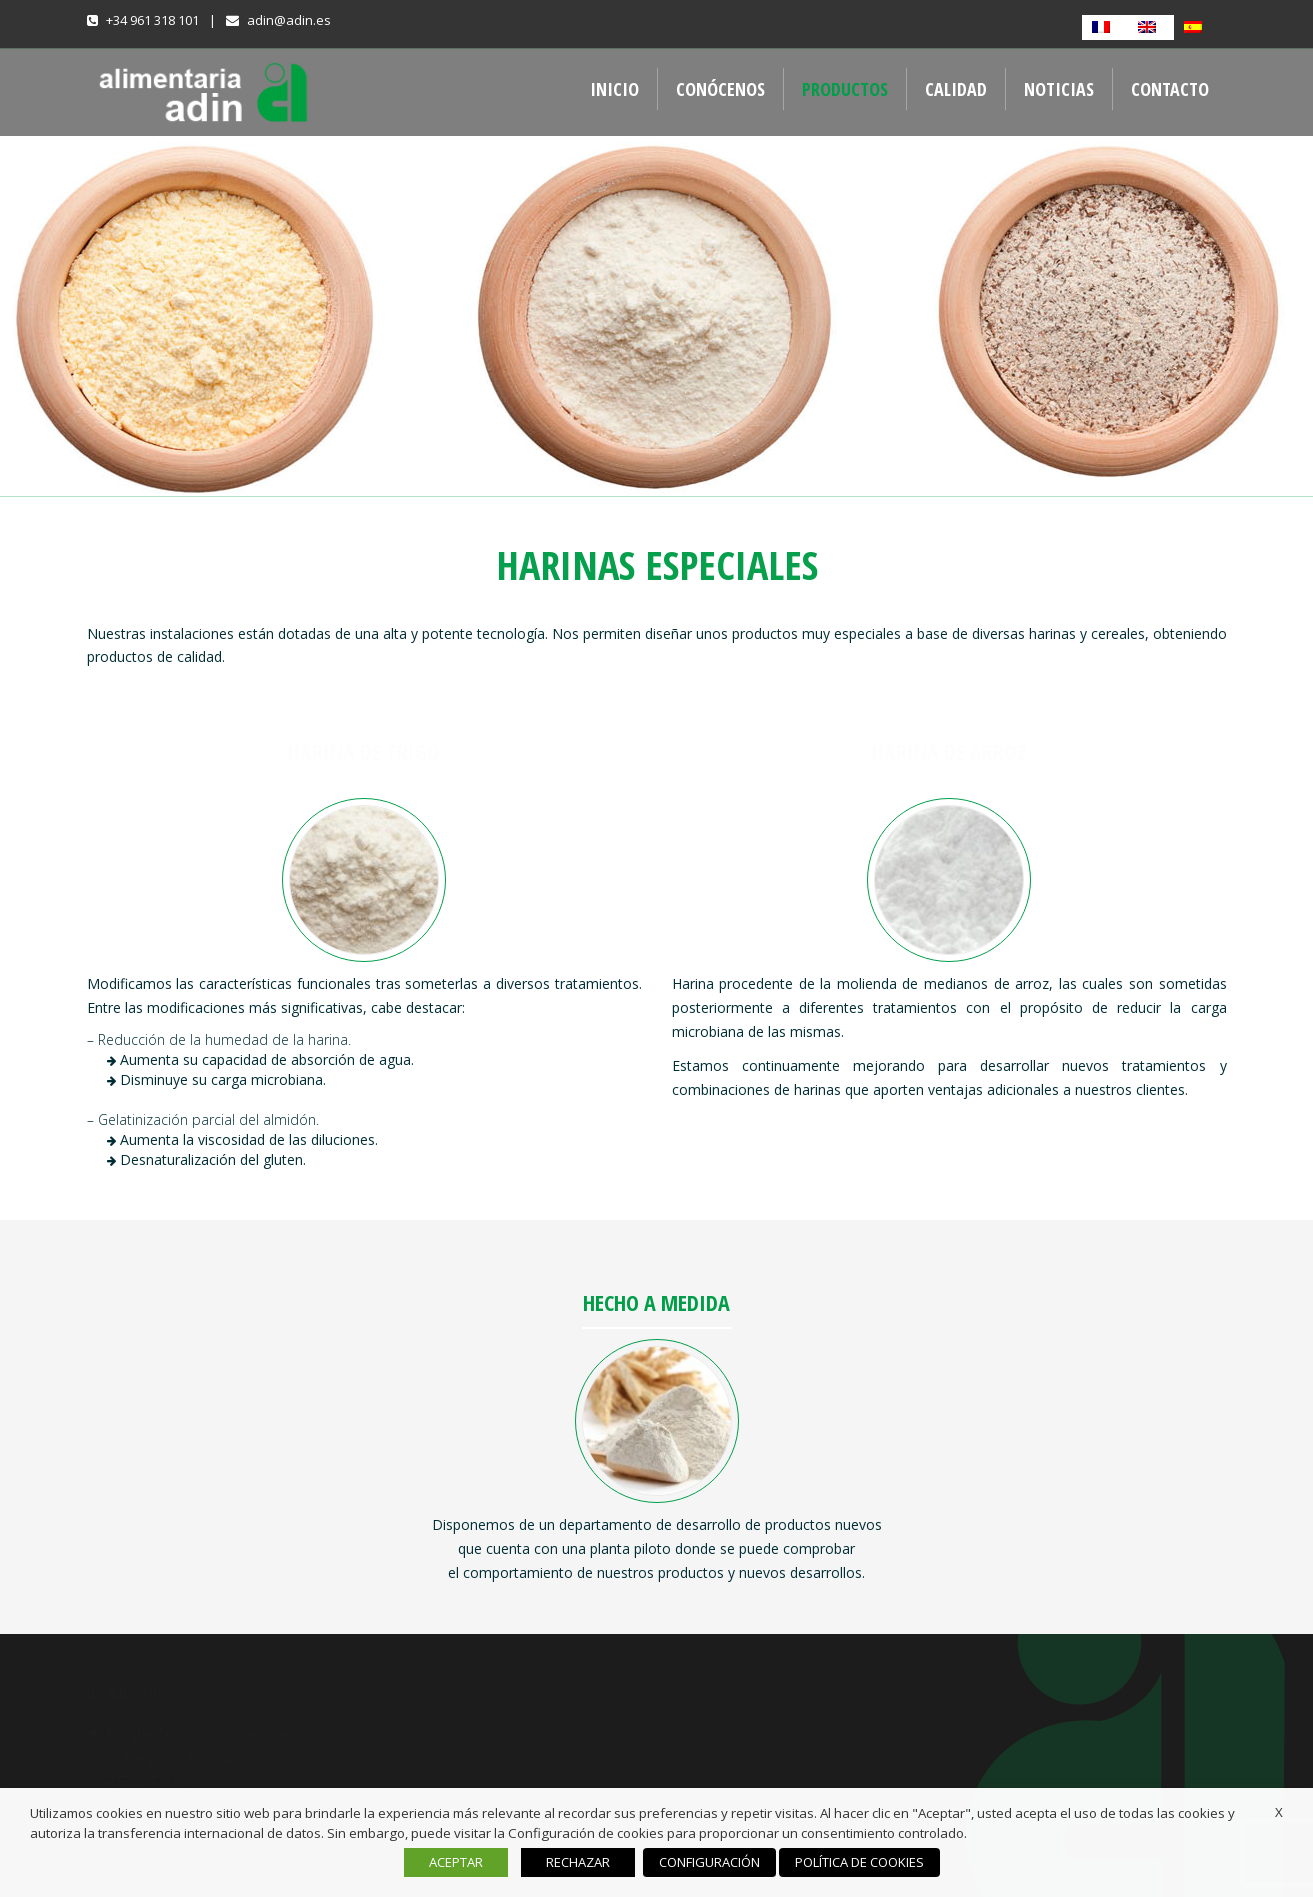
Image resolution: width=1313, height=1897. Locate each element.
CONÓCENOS (720, 89)
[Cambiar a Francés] (1105, 27)
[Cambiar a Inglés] (1151, 27)
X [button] (1279, 1812)
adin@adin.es (289, 20)
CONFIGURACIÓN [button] (709, 1862)
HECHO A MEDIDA (656, 1302)
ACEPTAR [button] (456, 1862)
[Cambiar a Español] (1197, 27)
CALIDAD (956, 89)
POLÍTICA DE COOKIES (859, 1862)
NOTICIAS (1059, 89)
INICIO (614, 89)
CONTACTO (1170, 89)
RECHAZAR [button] (578, 1862)
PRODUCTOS (845, 89)
